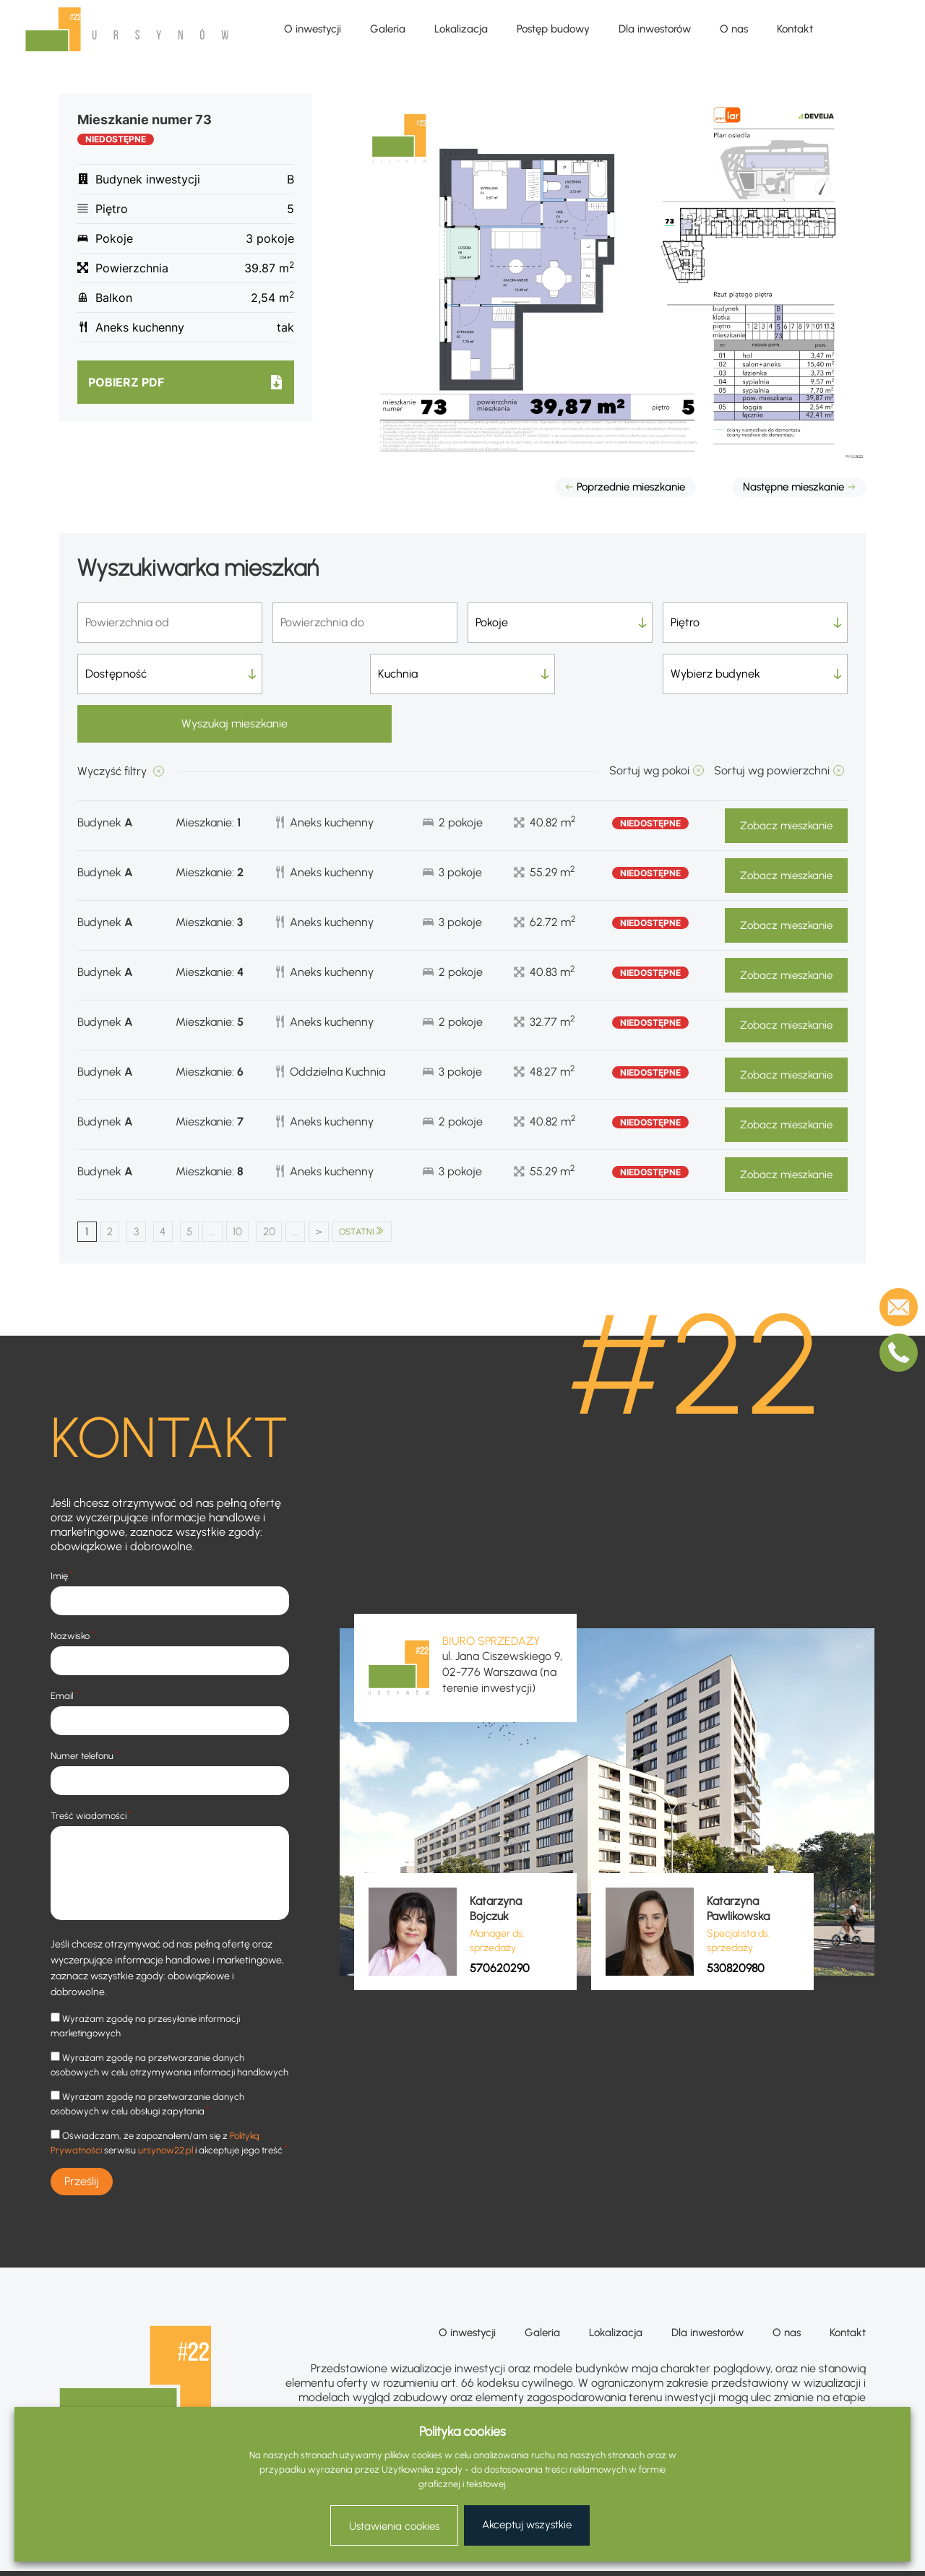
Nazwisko (73, 1588)
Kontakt (795, 28)
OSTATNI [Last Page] (392, 1183)
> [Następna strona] (346, 1183)
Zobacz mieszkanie (786, 777)
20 (291, 1183)
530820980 (736, 1920)
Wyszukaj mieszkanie (755, 673)
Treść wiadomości (91, 1768)
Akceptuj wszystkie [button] (527, 2524)
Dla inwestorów (655, 28)
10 (256, 1183)
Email (64, 1648)
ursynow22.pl (165, 2103)
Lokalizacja (461, 28)
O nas (734, 28)
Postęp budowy (553, 28)
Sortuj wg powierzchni (772, 722)
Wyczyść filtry (113, 723)
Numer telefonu (85, 1708)
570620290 (500, 1920)
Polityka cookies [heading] (462, 2431)
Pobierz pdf (126, 382)
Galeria (387, 28)
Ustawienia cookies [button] (394, 2526)
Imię (62, 1528)
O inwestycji (312, 28)
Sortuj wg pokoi (649, 722)
